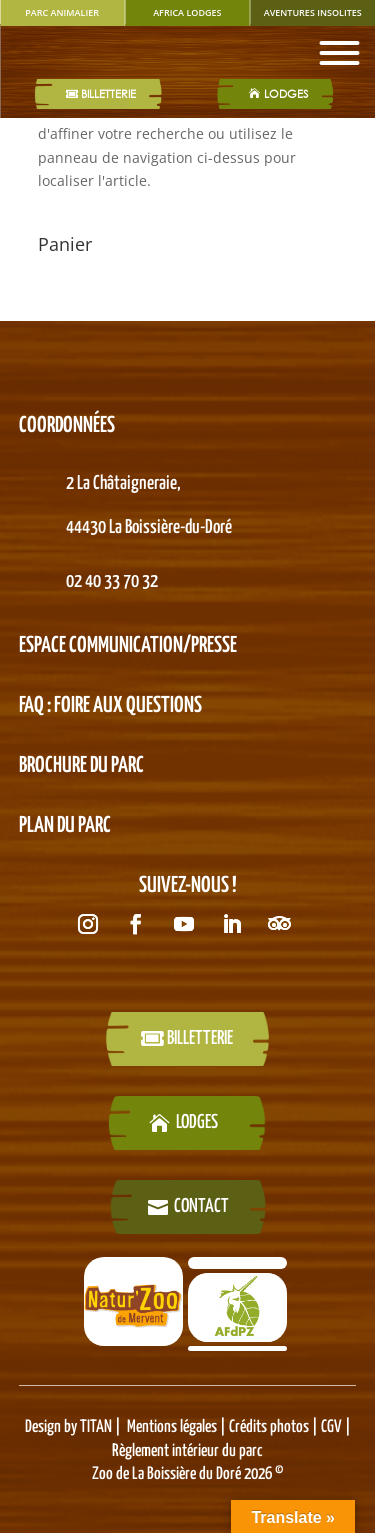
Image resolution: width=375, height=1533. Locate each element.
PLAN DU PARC (65, 826)
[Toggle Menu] (339, 53)
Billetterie (108, 94)
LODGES (286, 94)
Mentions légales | (178, 1427)
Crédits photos (270, 1427)
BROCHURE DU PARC (81, 766)
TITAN (96, 1427)
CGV (330, 1427)
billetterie (200, 1038)
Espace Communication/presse (128, 646)
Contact (201, 1206)
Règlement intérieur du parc (187, 1451)
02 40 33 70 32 (112, 581)
